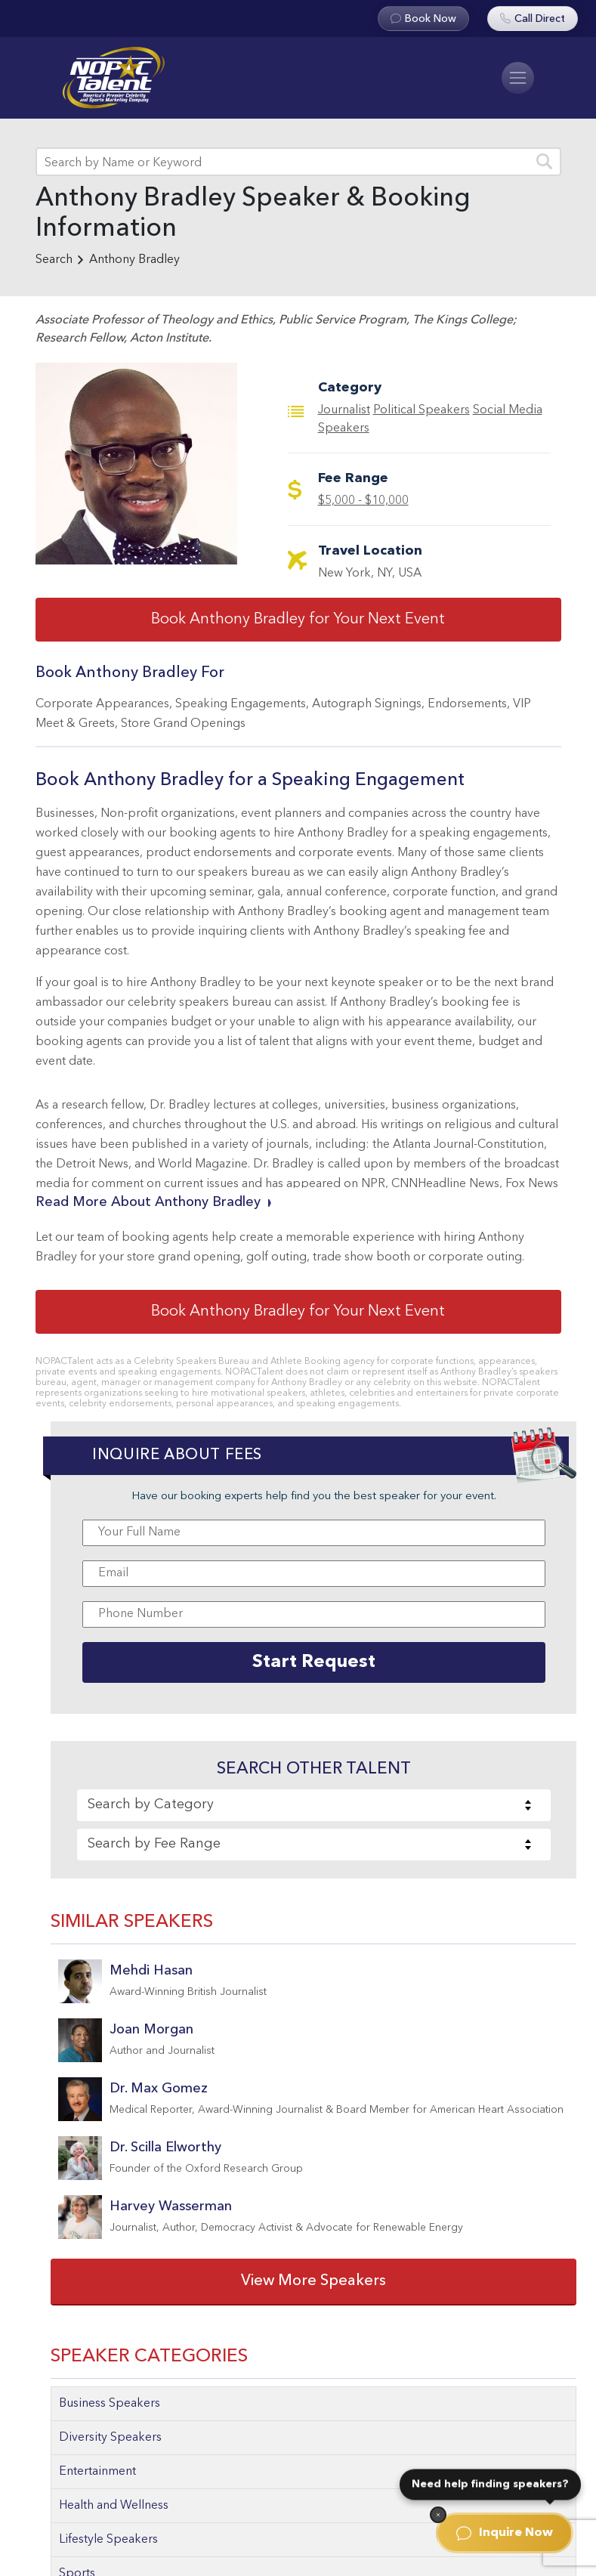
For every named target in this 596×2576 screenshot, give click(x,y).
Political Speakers (421, 410)
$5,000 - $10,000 (363, 501)
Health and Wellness (113, 2506)
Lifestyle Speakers (108, 2540)
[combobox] (313, 1805)
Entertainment (97, 2472)
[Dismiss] (438, 2514)
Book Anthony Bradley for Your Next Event (298, 619)
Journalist (344, 410)
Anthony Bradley (134, 260)
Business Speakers (109, 2404)
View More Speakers (313, 2281)
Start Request (313, 1662)
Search (54, 260)
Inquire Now (504, 2532)
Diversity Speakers (110, 2438)
